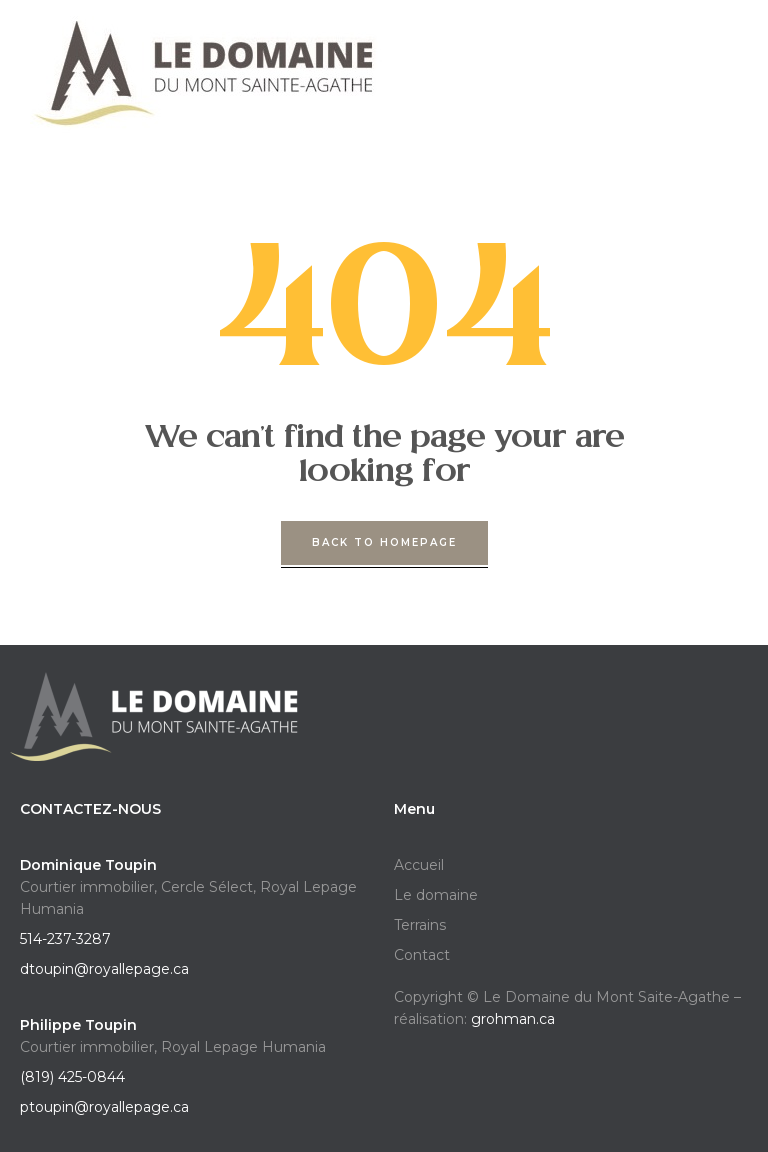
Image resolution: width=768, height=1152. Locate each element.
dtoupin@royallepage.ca (104, 969)
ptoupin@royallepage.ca (104, 1107)
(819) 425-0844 (72, 1077)
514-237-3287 (65, 939)
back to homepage (384, 542)
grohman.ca (513, 1019)
